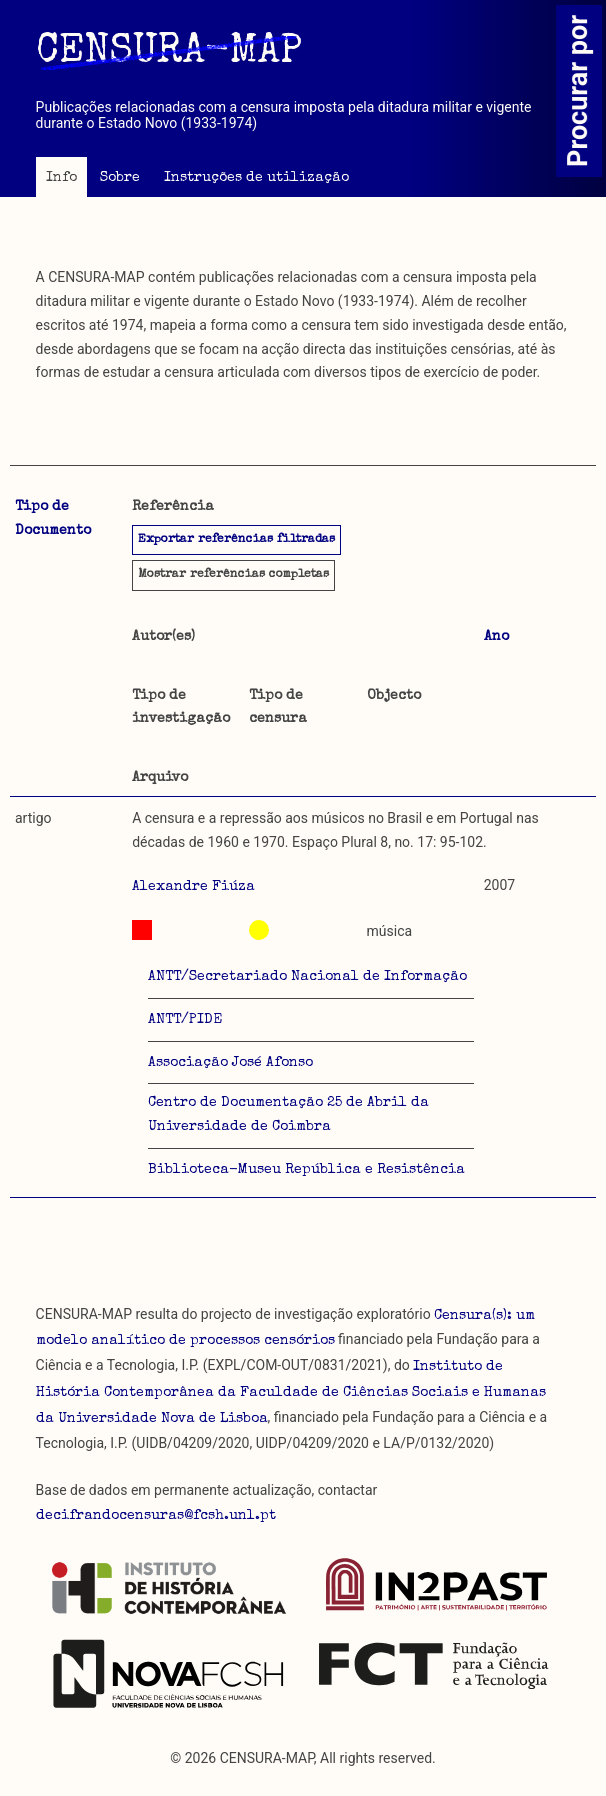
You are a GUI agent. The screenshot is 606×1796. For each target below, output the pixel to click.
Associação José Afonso (230, 1063)
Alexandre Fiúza (193, 887)
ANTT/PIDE (185, 1020)
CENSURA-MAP (169, 53)
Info (61, 178)
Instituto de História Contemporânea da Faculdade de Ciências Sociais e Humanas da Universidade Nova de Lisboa (291, 1393)
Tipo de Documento (53, 519)
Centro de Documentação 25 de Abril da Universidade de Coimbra (288, 1115)
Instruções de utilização (256, 178)
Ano (496, 637)
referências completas (233, 575)
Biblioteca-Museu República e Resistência (306, 1170)
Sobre (120, 178)
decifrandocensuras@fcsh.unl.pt (156, 1516)
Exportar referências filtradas (236, 540)
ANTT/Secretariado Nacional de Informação (307, 977)
